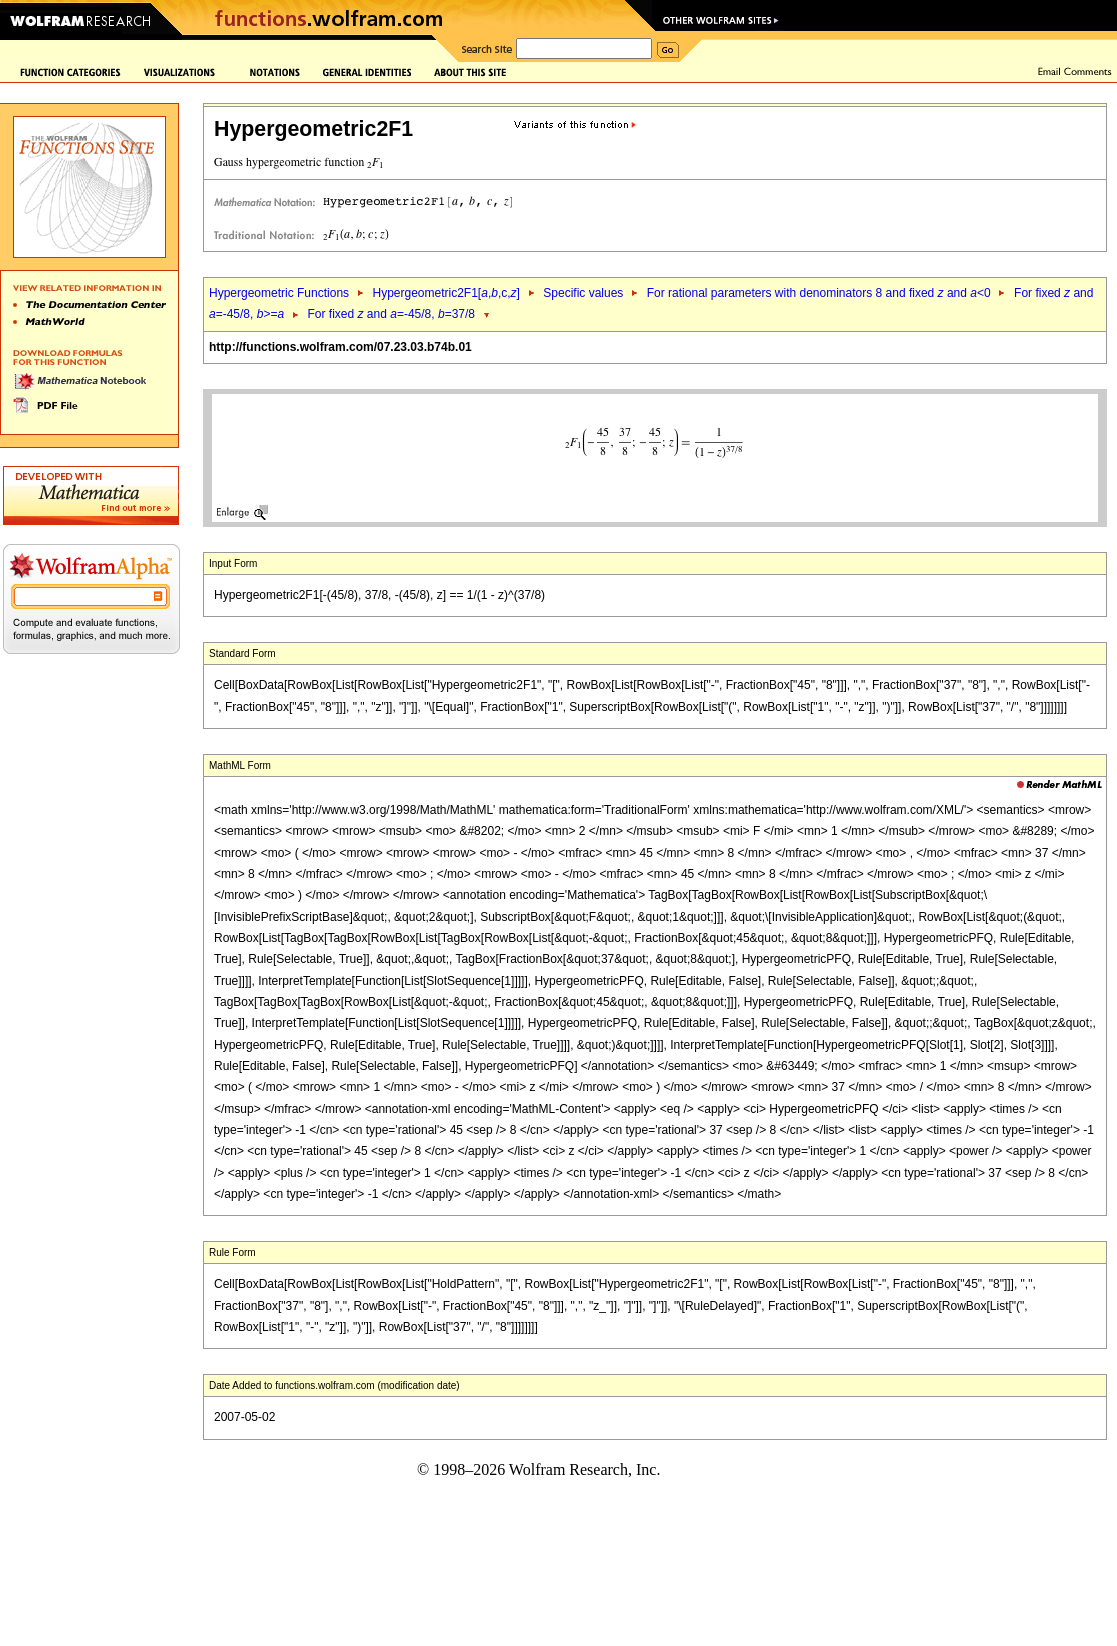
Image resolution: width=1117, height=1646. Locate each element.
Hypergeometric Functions (279, 293)
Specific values (583, 293)
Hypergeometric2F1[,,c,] (445, 293)
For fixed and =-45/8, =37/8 (392, 314)
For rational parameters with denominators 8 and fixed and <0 (819, 293)
